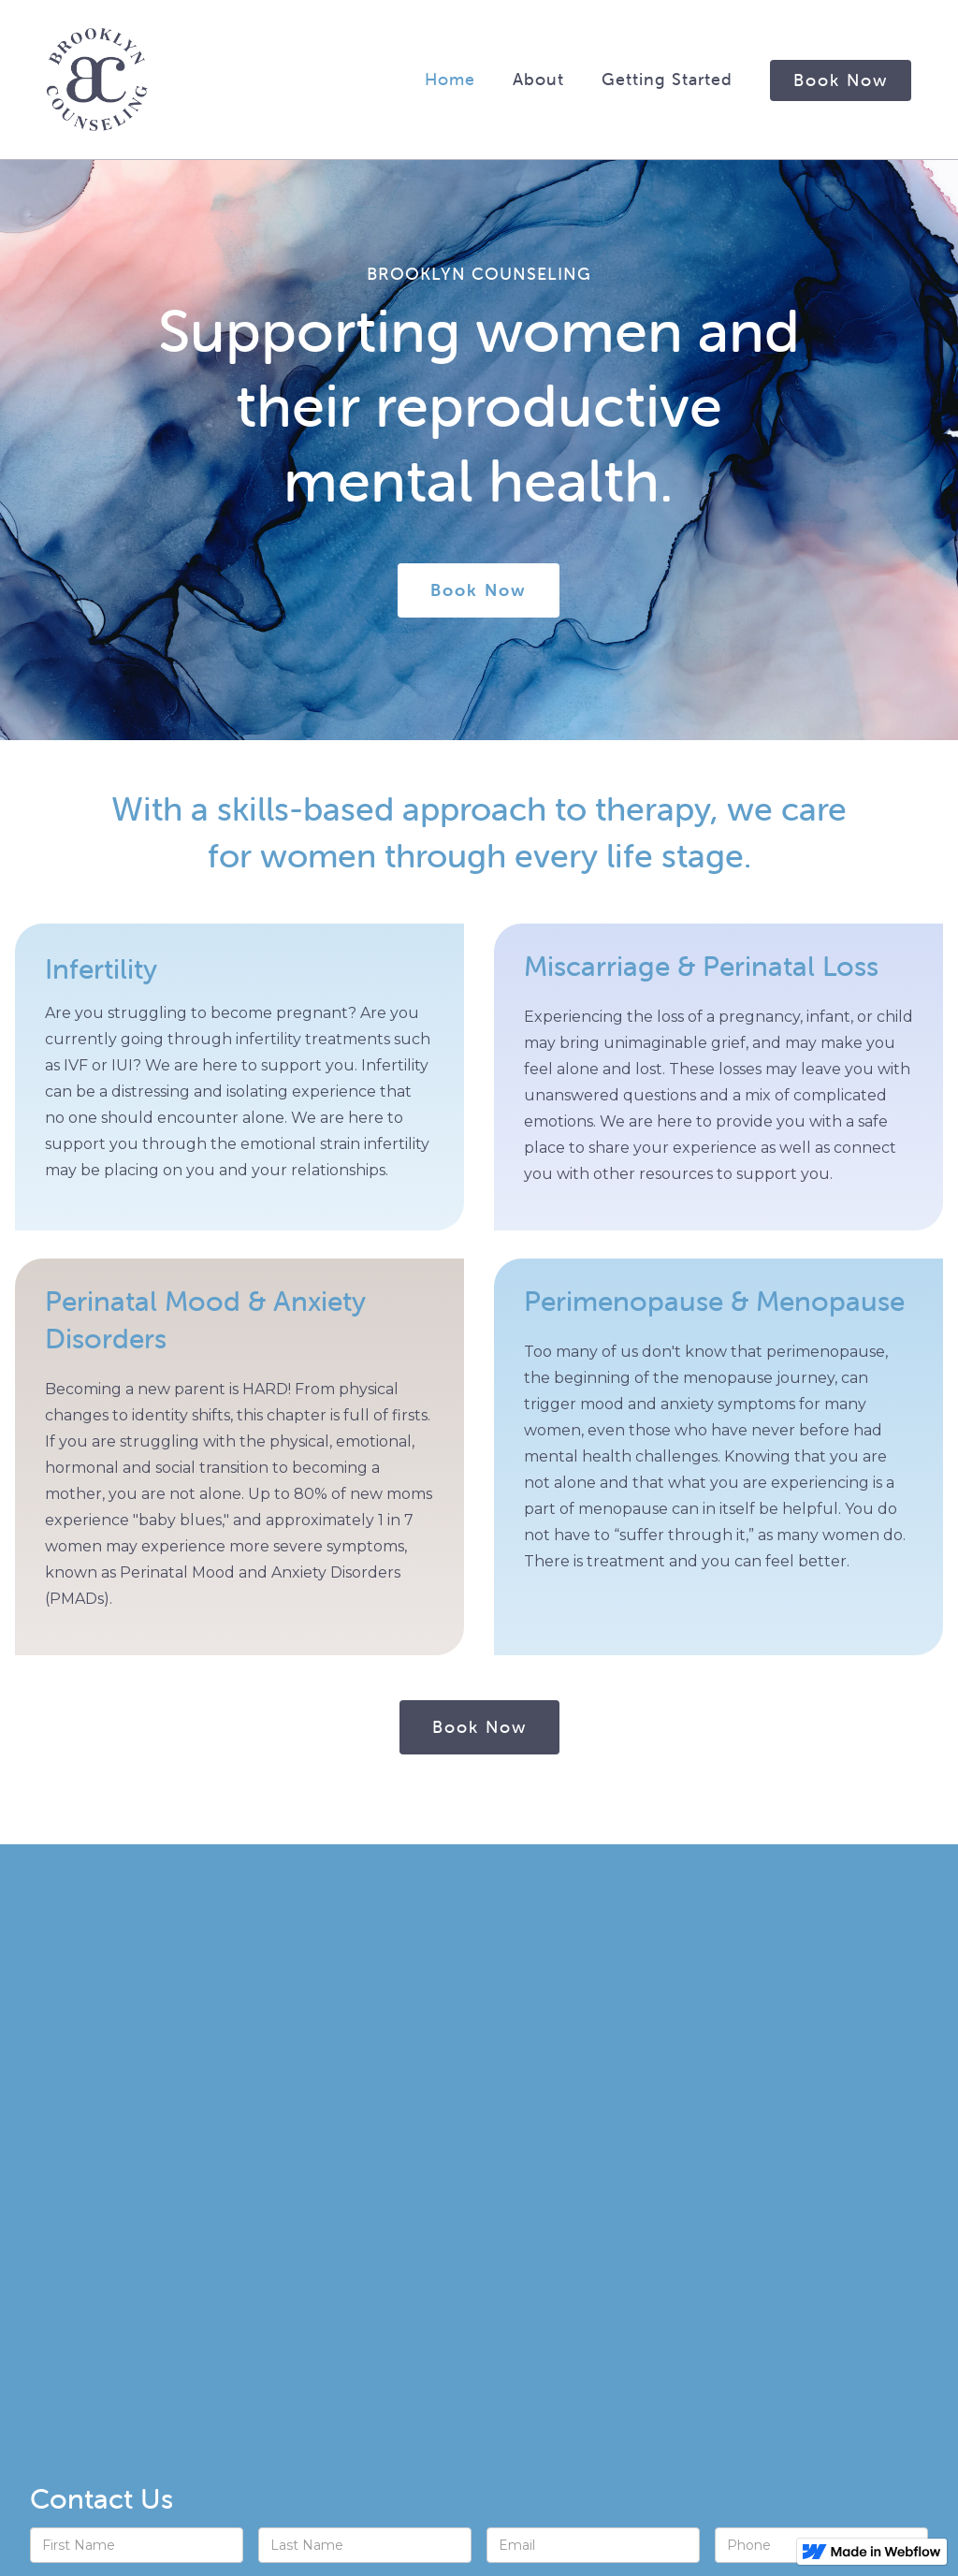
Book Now (840, 80)
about (538, 79)
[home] (97, 79)
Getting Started (667, 79)
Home (450, 79)
